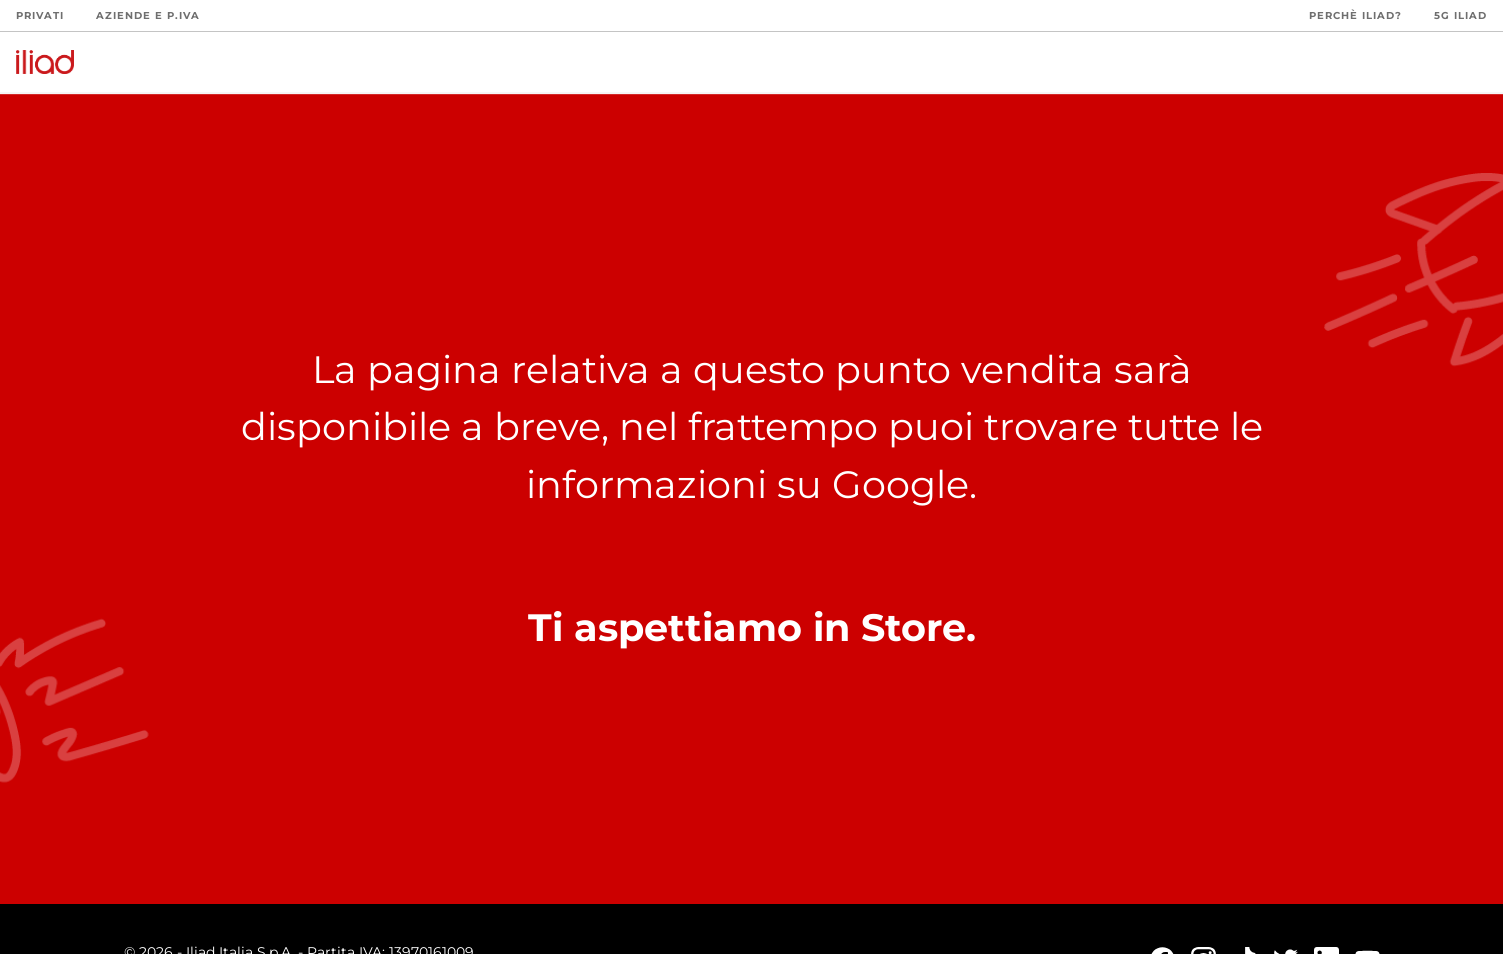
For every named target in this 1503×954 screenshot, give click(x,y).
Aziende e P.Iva (148, 15)
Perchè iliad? (1355, 15)
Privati (40, 15)
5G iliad (1460, 15)
